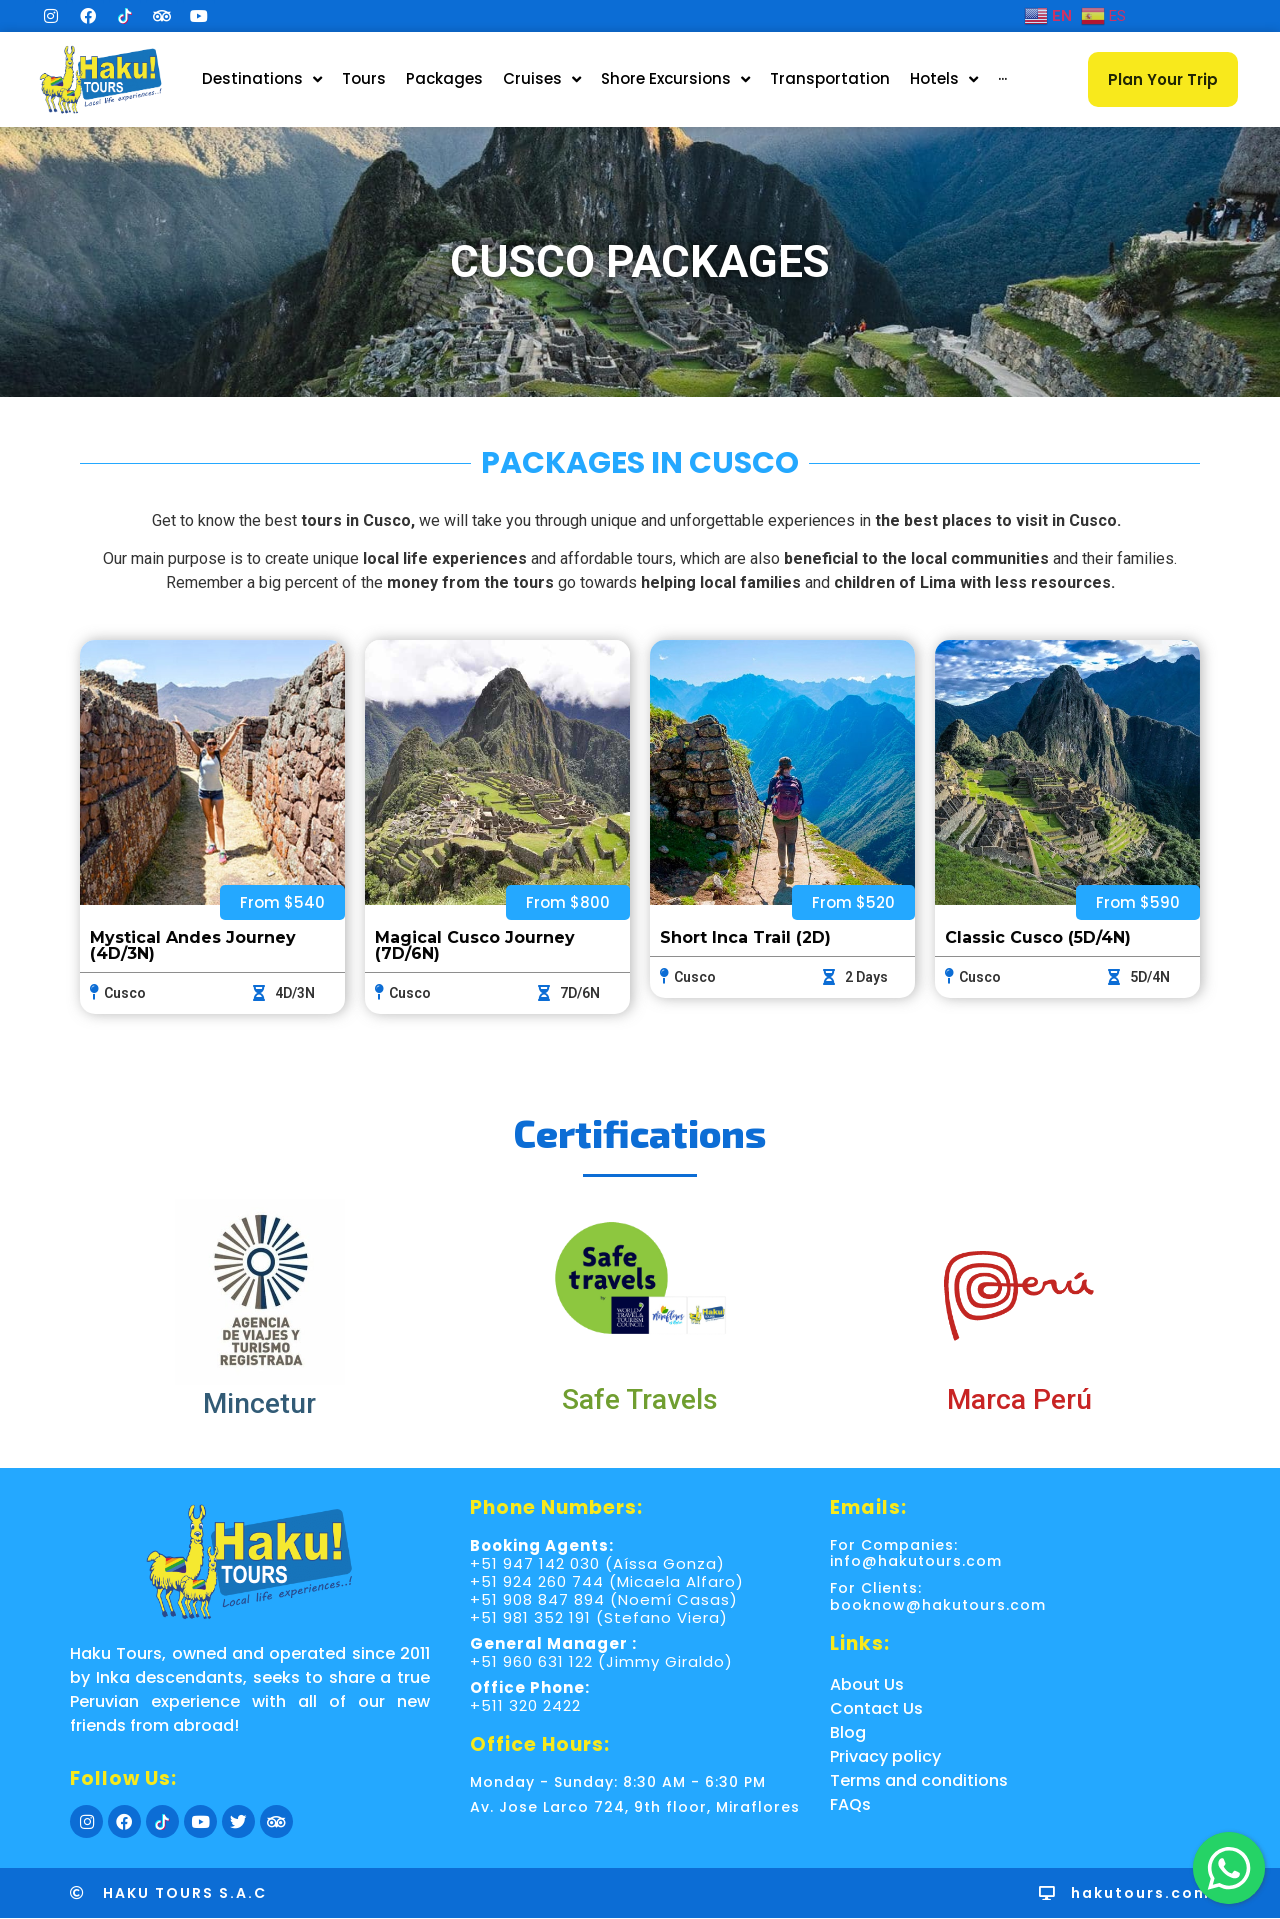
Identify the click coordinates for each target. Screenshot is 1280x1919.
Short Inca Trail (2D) (745, 937)
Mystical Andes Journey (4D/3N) (193, 945)
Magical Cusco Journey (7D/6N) (475, 945)
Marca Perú (1019, 1399)
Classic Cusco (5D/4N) (1038, 937)
